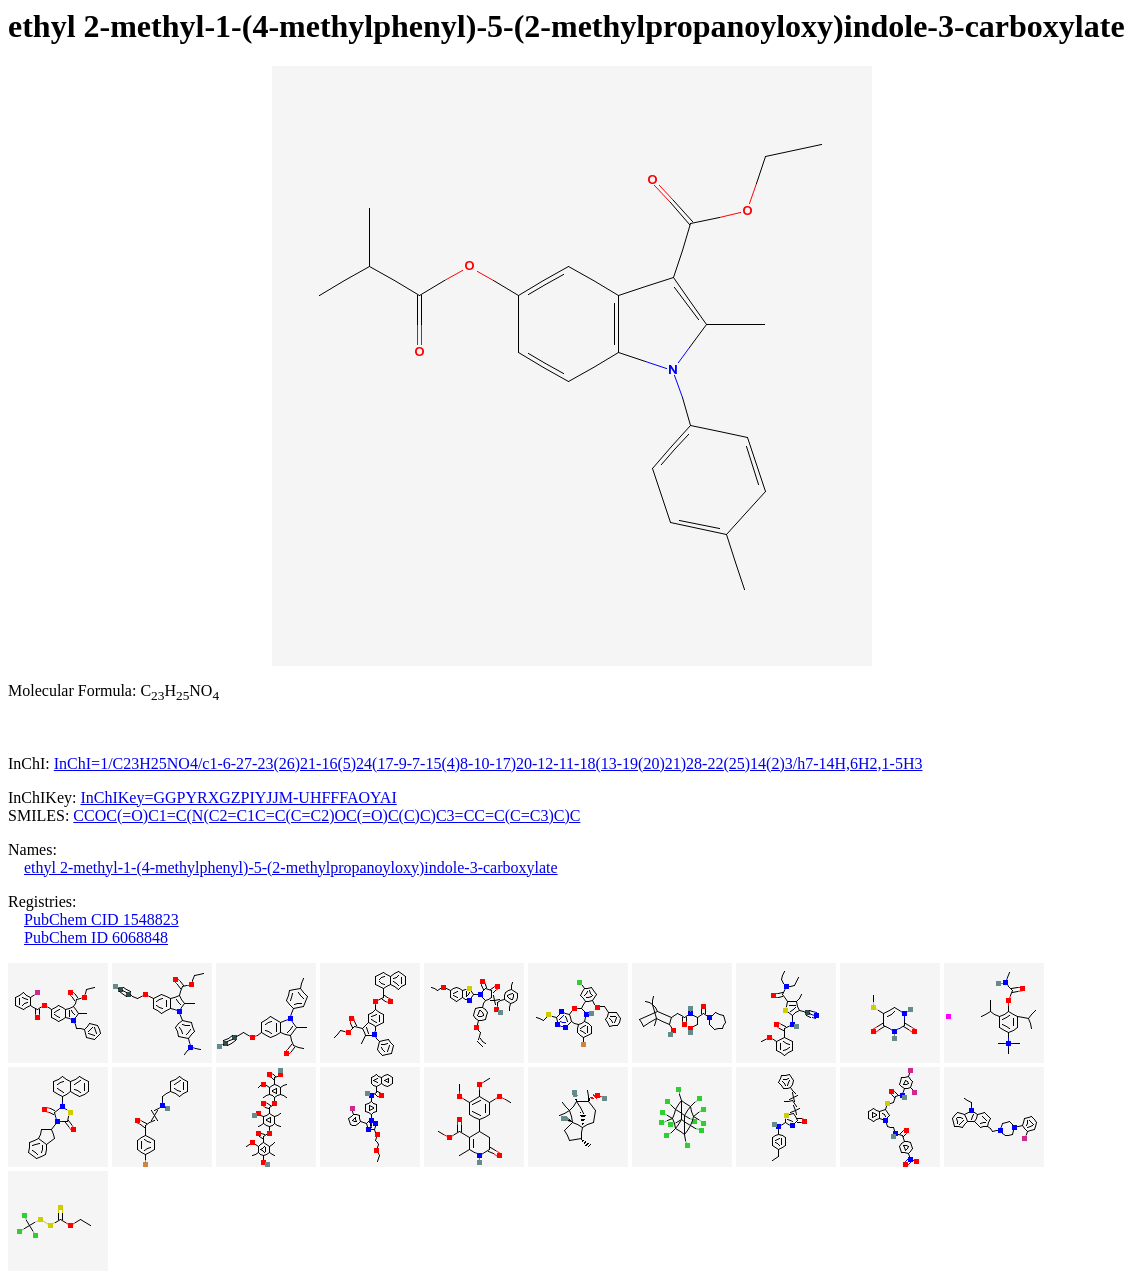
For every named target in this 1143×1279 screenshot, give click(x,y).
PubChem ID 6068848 (96, 937)
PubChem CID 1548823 (101, 919)
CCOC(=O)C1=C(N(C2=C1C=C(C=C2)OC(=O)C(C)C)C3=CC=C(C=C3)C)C (326, 815)
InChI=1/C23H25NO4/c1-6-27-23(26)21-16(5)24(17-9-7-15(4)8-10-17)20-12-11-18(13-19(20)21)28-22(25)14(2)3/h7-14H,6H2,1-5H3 (488, 763)
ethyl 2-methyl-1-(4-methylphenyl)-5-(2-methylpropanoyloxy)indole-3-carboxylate (291, 867)
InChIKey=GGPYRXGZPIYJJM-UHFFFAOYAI (238, 797)
